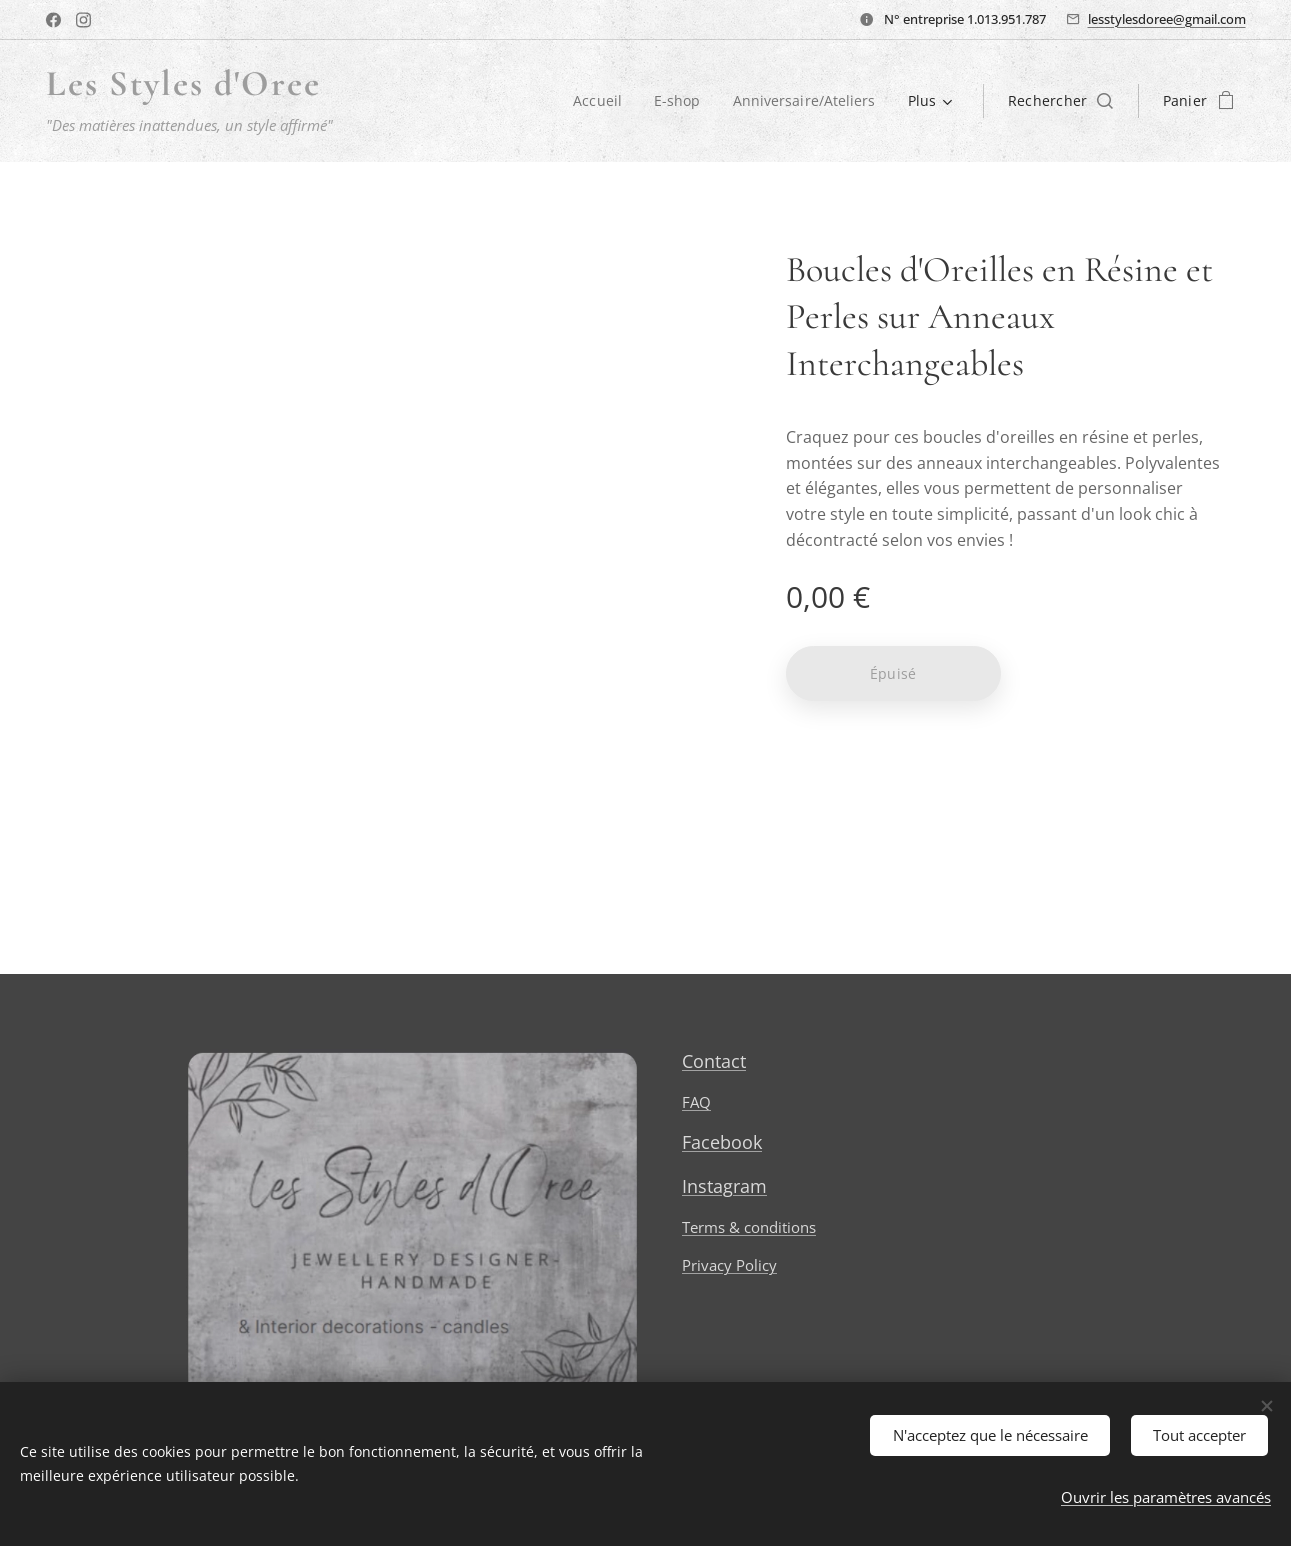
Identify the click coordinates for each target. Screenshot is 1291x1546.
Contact (713, 1061)
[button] (1060, 101)
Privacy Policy (728, 1266)
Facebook (721, 1143)
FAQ (695, 1103)
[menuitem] (597, 101)
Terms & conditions (748, 1227)
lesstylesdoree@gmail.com (1167, 19)
